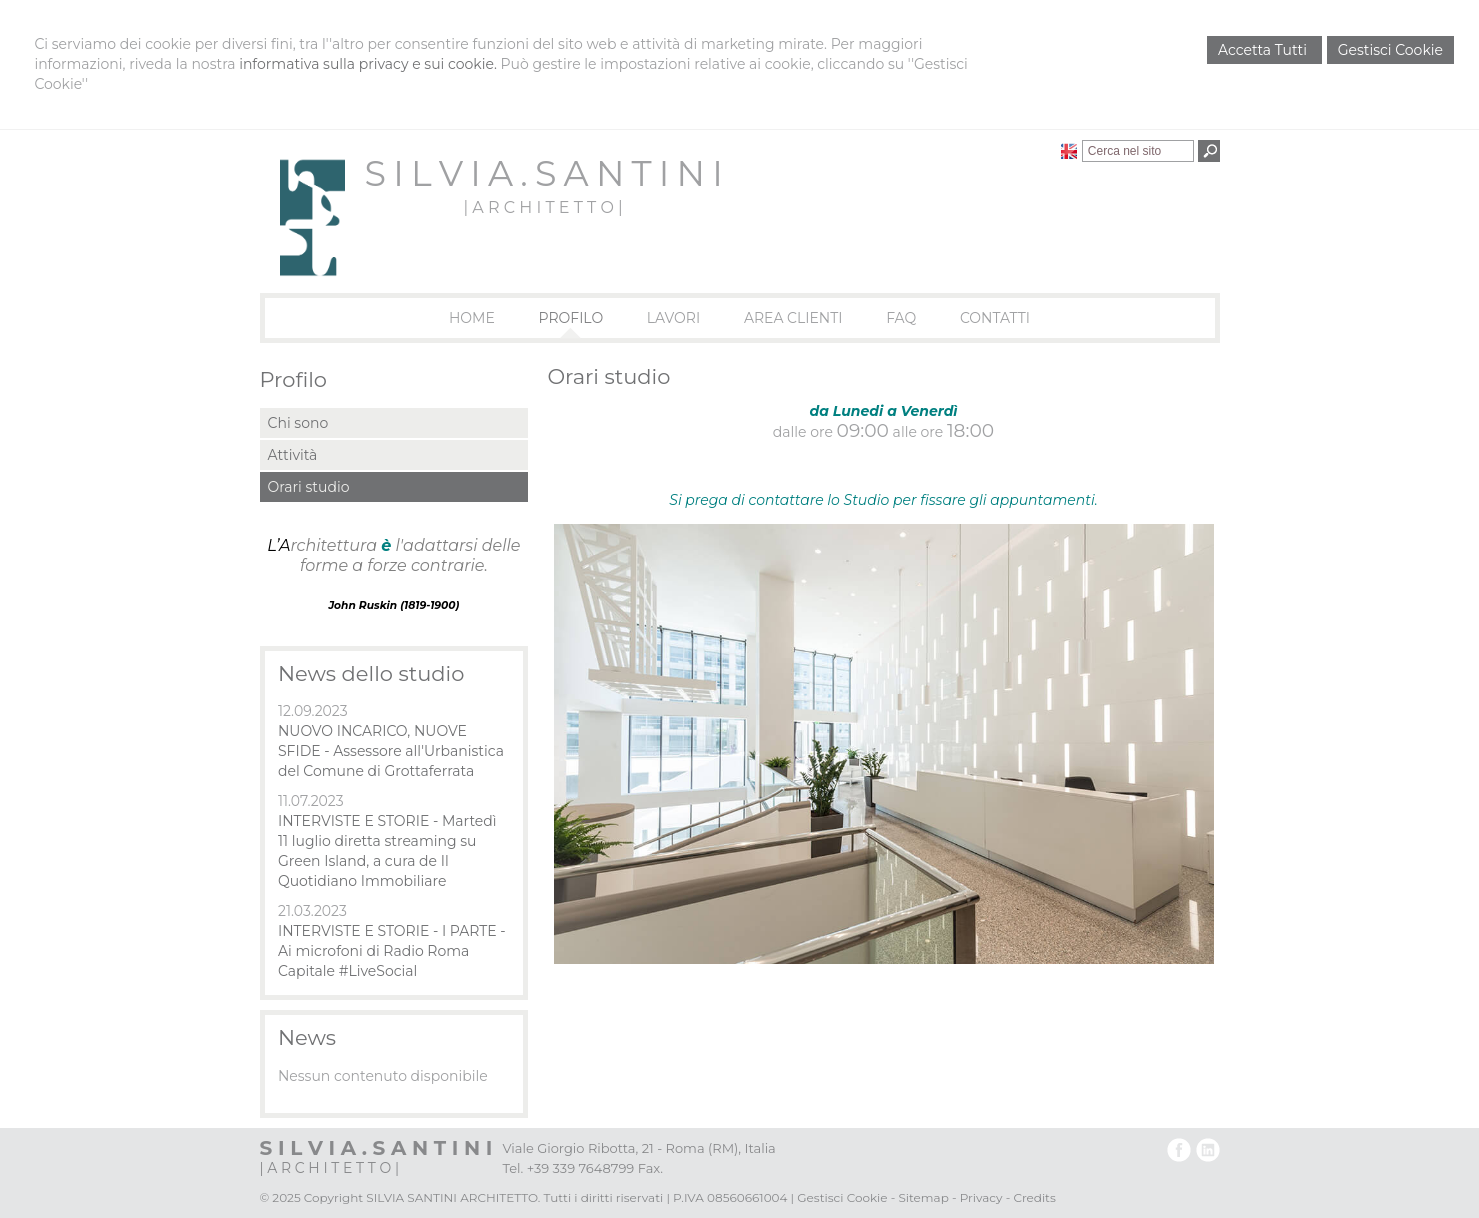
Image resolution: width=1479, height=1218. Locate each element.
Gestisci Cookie (1390, 50)
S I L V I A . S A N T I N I (543, 173)
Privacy (981, 1197)
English (1069, 151)
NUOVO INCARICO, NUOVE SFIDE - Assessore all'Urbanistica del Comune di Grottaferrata (391, 751)
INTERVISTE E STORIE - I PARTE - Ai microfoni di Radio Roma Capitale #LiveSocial (392, 951)
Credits (1034, 1197)
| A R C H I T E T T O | (542, 207)
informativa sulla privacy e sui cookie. (368, 64)
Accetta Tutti (1264, 50)
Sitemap (923, 1197)
